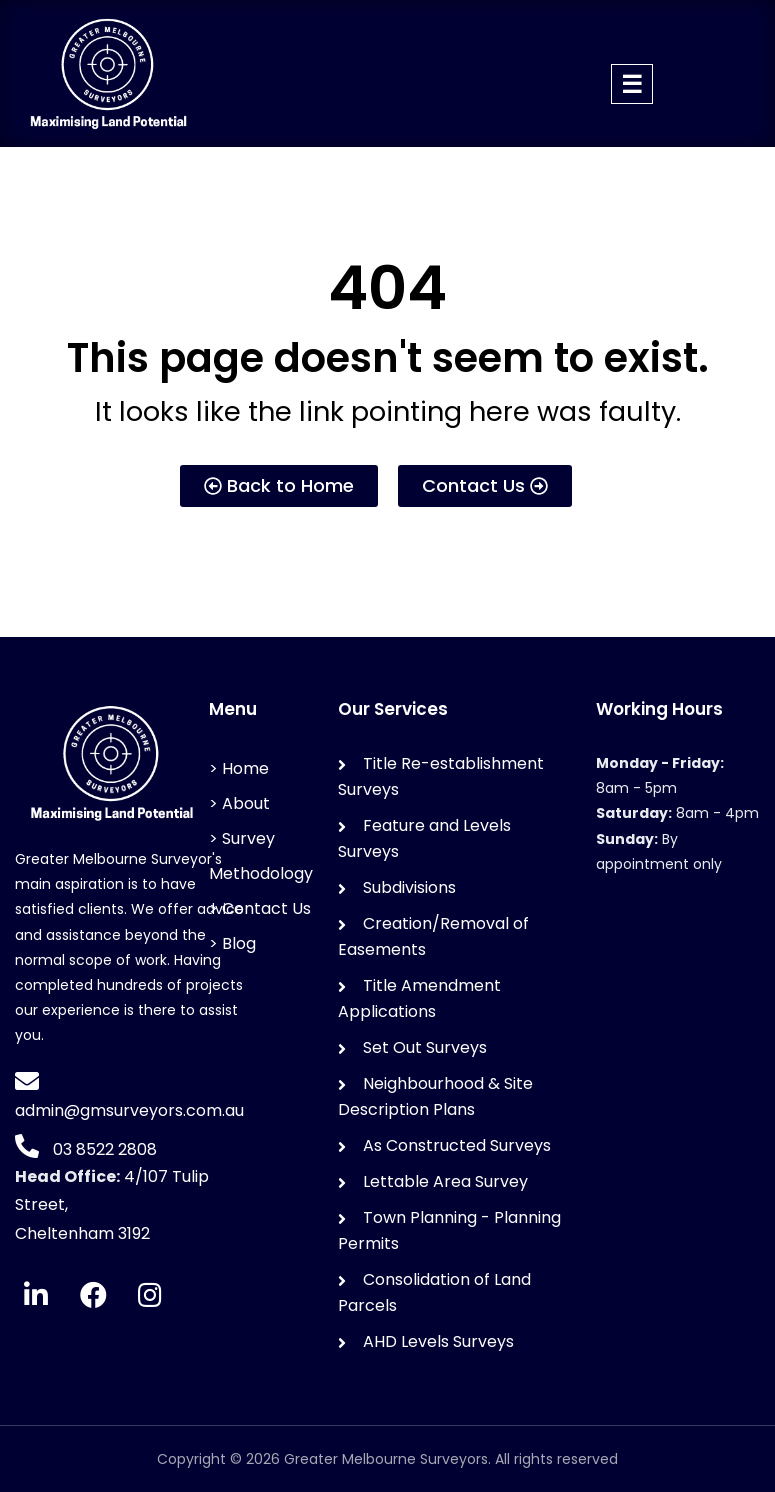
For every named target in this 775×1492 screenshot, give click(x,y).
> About (239, 803)
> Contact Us (260, 908)
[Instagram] (150, 1295)
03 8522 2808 (103, 1149)
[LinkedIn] (36, 1295)
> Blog (232, 943)
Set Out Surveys (425, 1047)
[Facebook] (93, 1295)
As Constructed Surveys (457, 1145)
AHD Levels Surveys (438, 1341)
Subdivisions (409, 887)
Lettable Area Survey (445, 1181)
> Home (239, 768)
